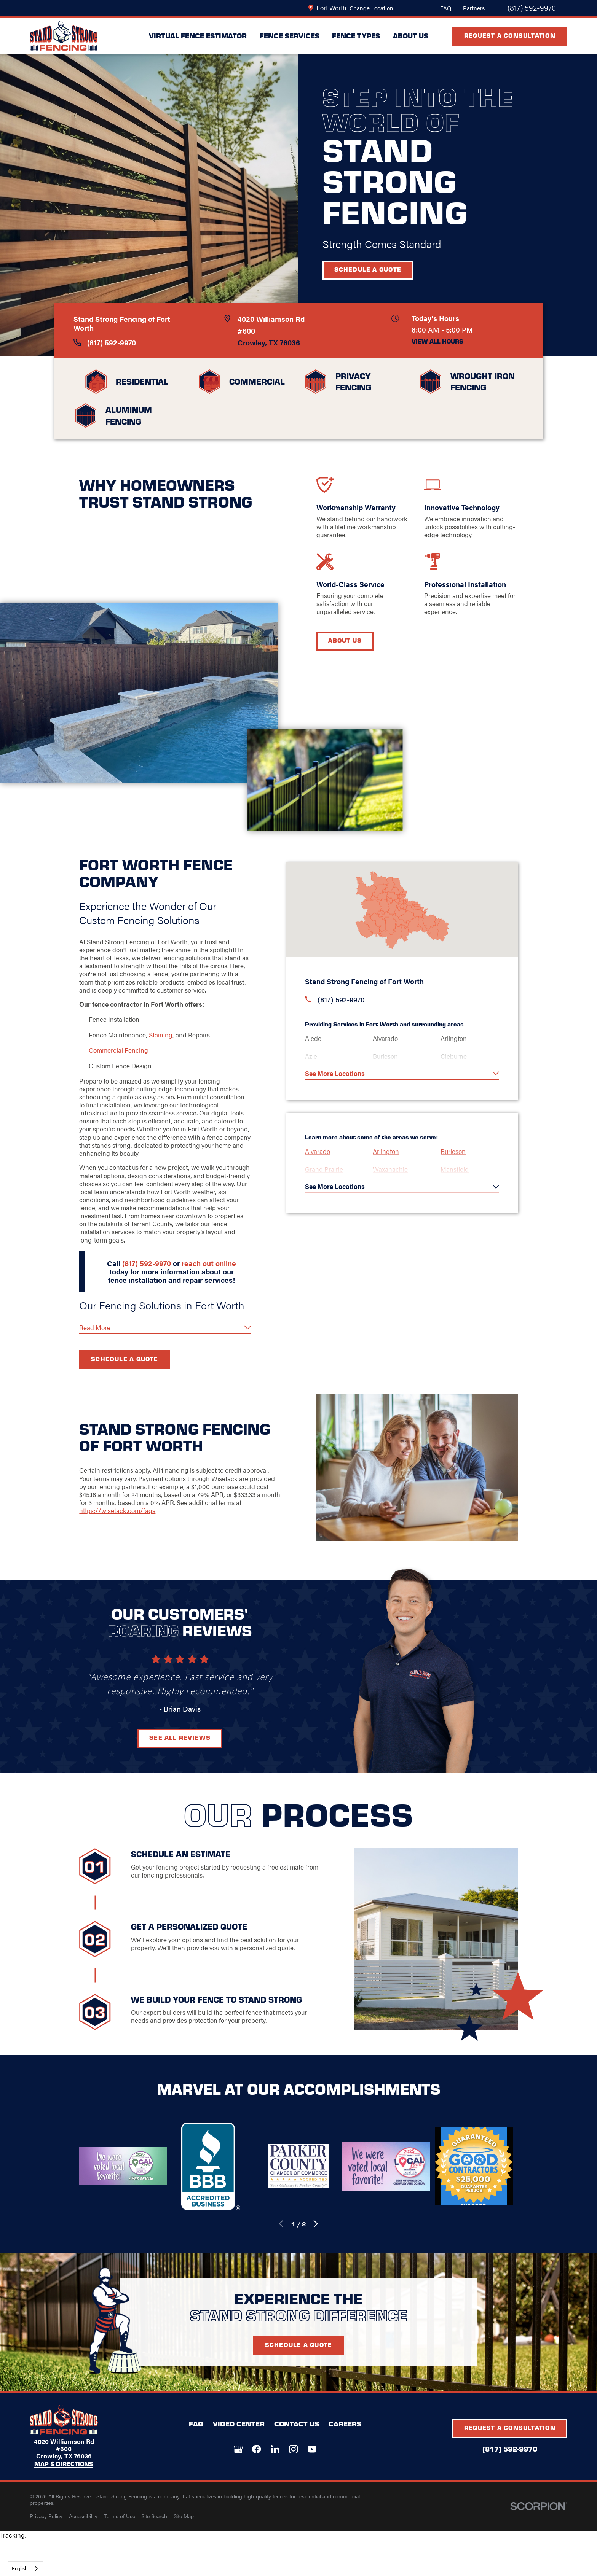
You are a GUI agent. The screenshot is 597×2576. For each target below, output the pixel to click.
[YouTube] (312, 2449)
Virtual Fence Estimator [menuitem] (198, 35)
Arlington (388, 1151)
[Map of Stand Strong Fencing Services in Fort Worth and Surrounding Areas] (404, 909)
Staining (160, 1034)
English (19, 2568)
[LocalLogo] (63, 36)
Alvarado (320, 1151)
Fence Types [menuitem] (356, 35)
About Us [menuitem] (410, 35)
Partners (474, 8)
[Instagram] (293, 2449)
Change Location (371, 8)
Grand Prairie (327, 1168)
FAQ (445, 8)
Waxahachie (392, 1168)
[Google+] (238, 2449)
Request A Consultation (509, 35)
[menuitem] (46, 2516)
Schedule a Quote (368, 269)
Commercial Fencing (117, 1050)
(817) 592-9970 (532, 8)
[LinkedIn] (275, 2449)
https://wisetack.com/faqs (116, 1510)
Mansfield (458, 1168)
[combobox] (25, 2568)
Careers (345, 2423)
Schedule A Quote (298, 2356)
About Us (348, 640)
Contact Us (296, 2423)
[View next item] (315, 2223)
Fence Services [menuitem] (289, 35)
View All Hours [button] (437, 341)
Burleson (456, 1151)
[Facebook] (256, 2449)
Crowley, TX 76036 (269, 342)
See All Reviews (179, 1737)
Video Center (239, 2423)
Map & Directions (63, 2464)
